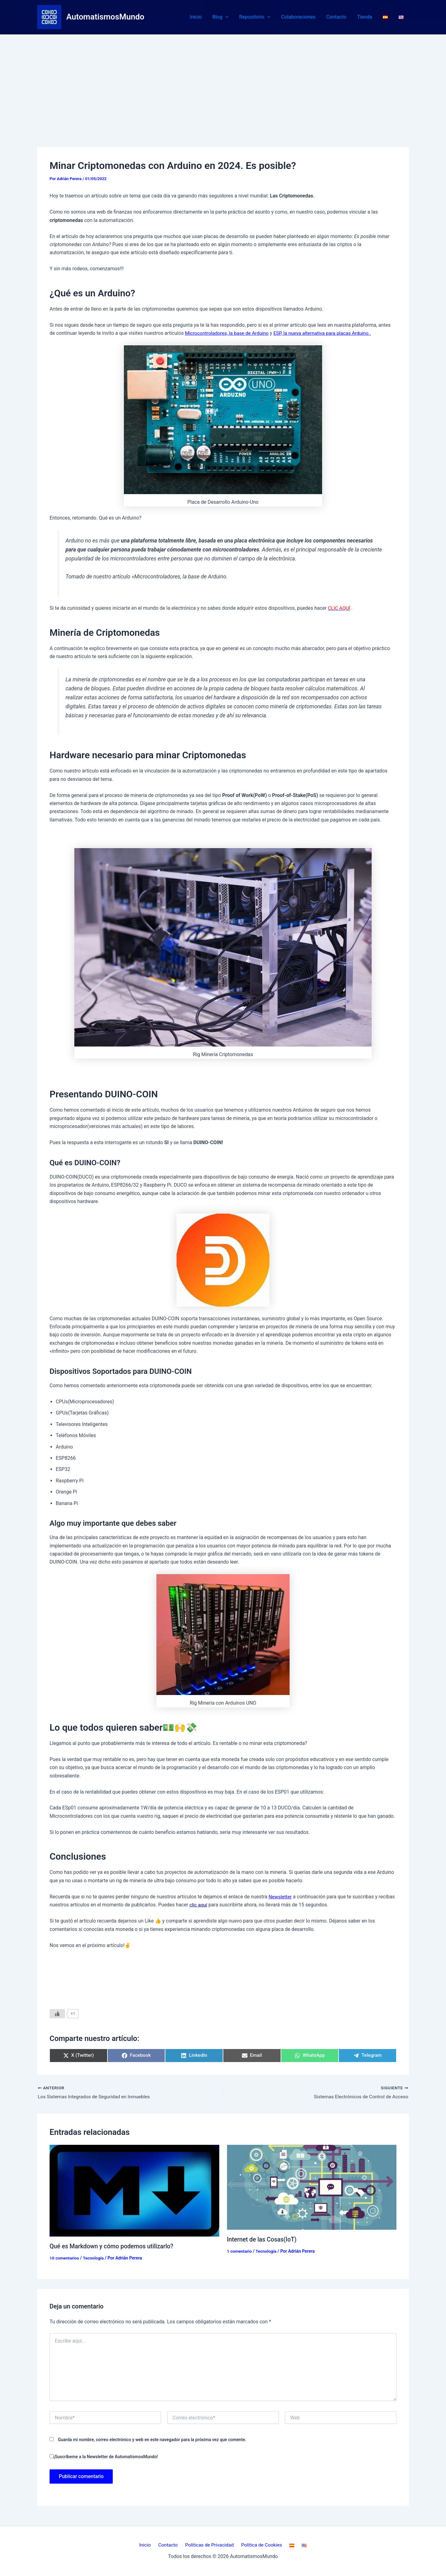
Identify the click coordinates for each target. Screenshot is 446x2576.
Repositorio (259, 17)
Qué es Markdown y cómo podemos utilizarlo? (113, 2246)
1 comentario (240, 2251)
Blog (226, 17)
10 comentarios (65, 2257)
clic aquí (199, 1905)
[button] (231, 17)
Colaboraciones (302, 17)
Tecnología (94, 2257)
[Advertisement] (223, 81)
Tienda (366, 17)
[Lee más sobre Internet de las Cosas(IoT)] (312, 2187)
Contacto (339, 17)
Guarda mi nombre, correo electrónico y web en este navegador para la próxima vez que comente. (152, 2439)
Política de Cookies (261, 2545)
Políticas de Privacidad (211, 2545)
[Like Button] (57, 2013)
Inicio (202, 17)
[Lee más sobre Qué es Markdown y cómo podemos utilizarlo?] (134, 2190)
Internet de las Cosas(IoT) (263, 2239)
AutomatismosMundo (105, 16)
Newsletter (280, 1896)
